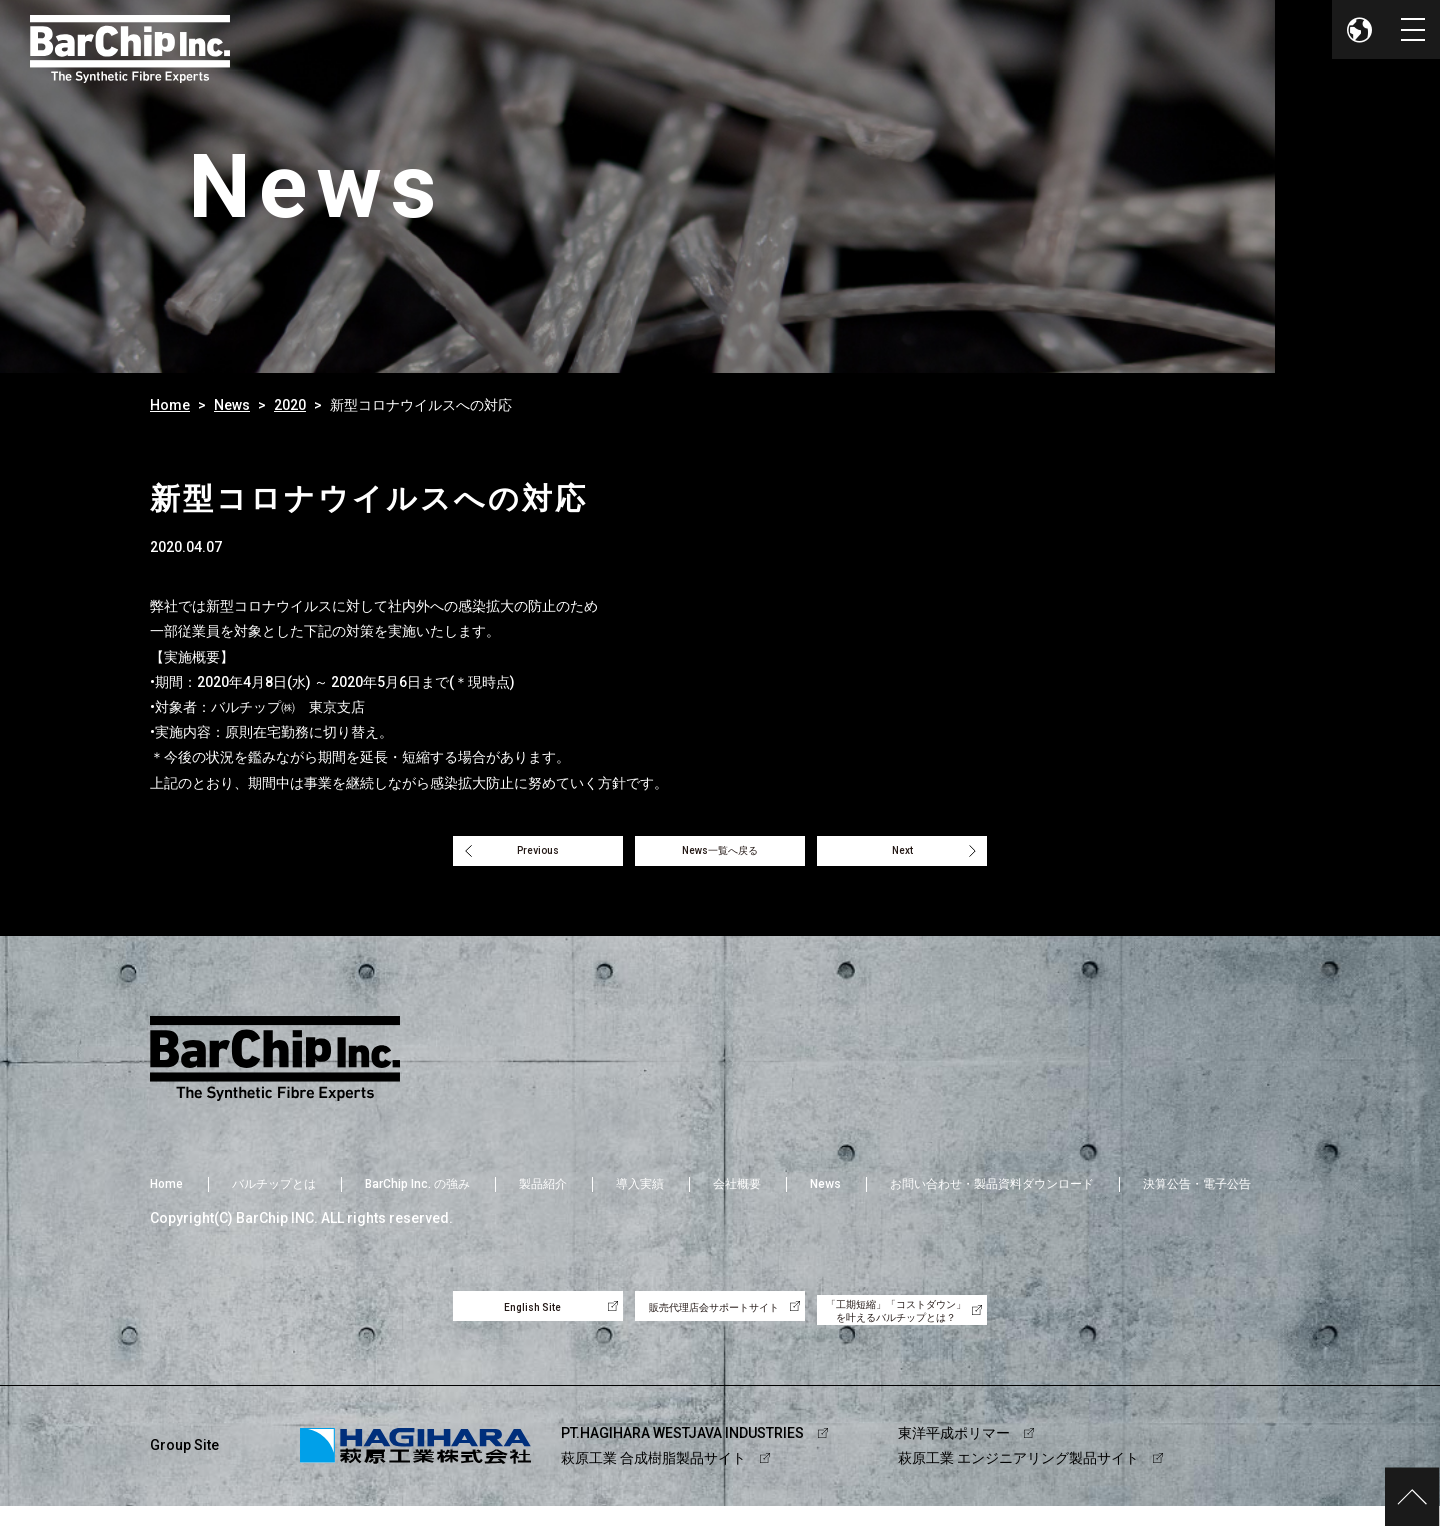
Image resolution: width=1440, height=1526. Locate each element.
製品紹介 (543, 1196)
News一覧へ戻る (720, 856)
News (232, 405)
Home (170, 405)
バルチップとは (274, 1196)
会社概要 (737, 1196)
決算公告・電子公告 (1197, 1196)
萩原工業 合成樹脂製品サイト (653, 1478)
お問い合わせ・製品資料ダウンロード (992, 1196)
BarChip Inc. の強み (417, 1196)
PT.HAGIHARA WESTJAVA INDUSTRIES (682, 1453)
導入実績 (640, 1196)
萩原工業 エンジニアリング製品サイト (1018, 1478)
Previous (508, 856)
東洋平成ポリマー (954, 1453)
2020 (290, 405)
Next (932, 856)
